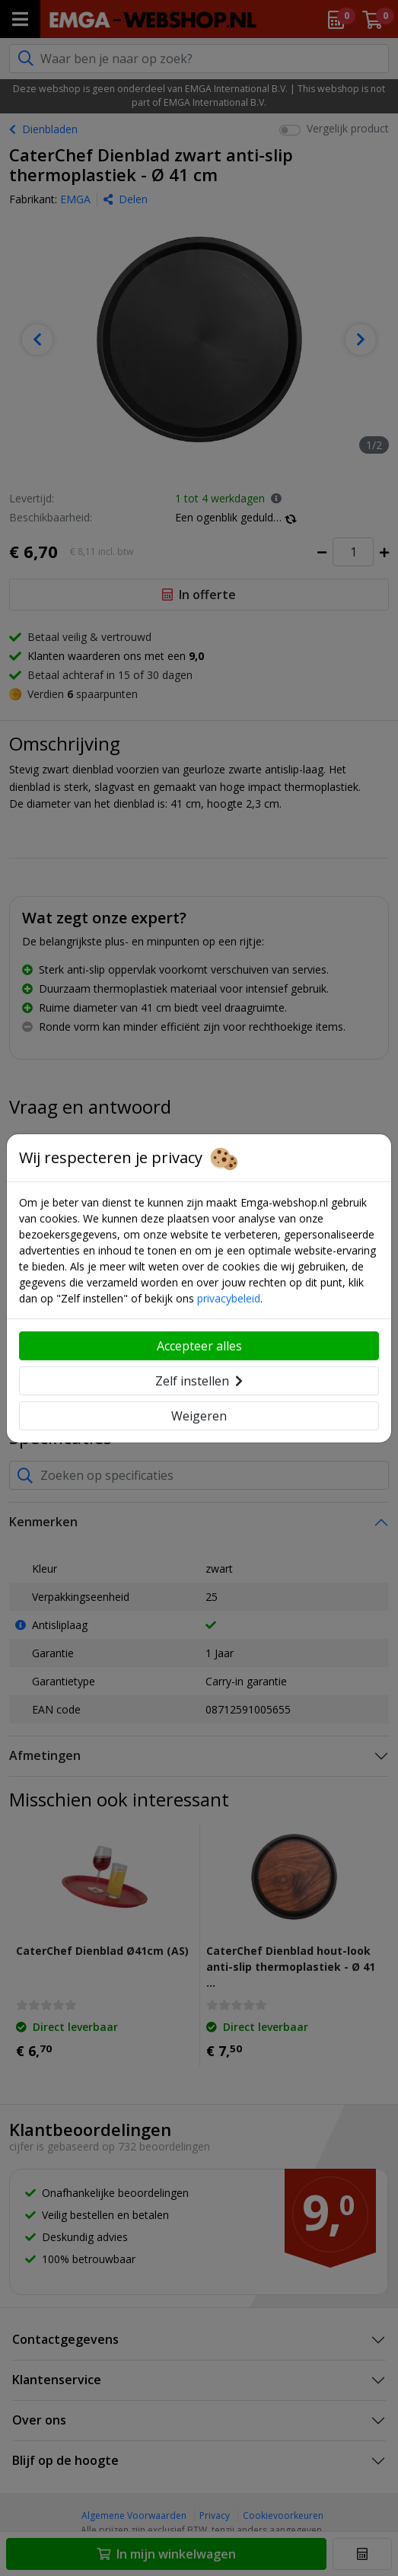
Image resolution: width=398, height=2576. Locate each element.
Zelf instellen (199, 1380)
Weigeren (199, 1416)
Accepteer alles (199, 1345)
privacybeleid (228, 1298)
